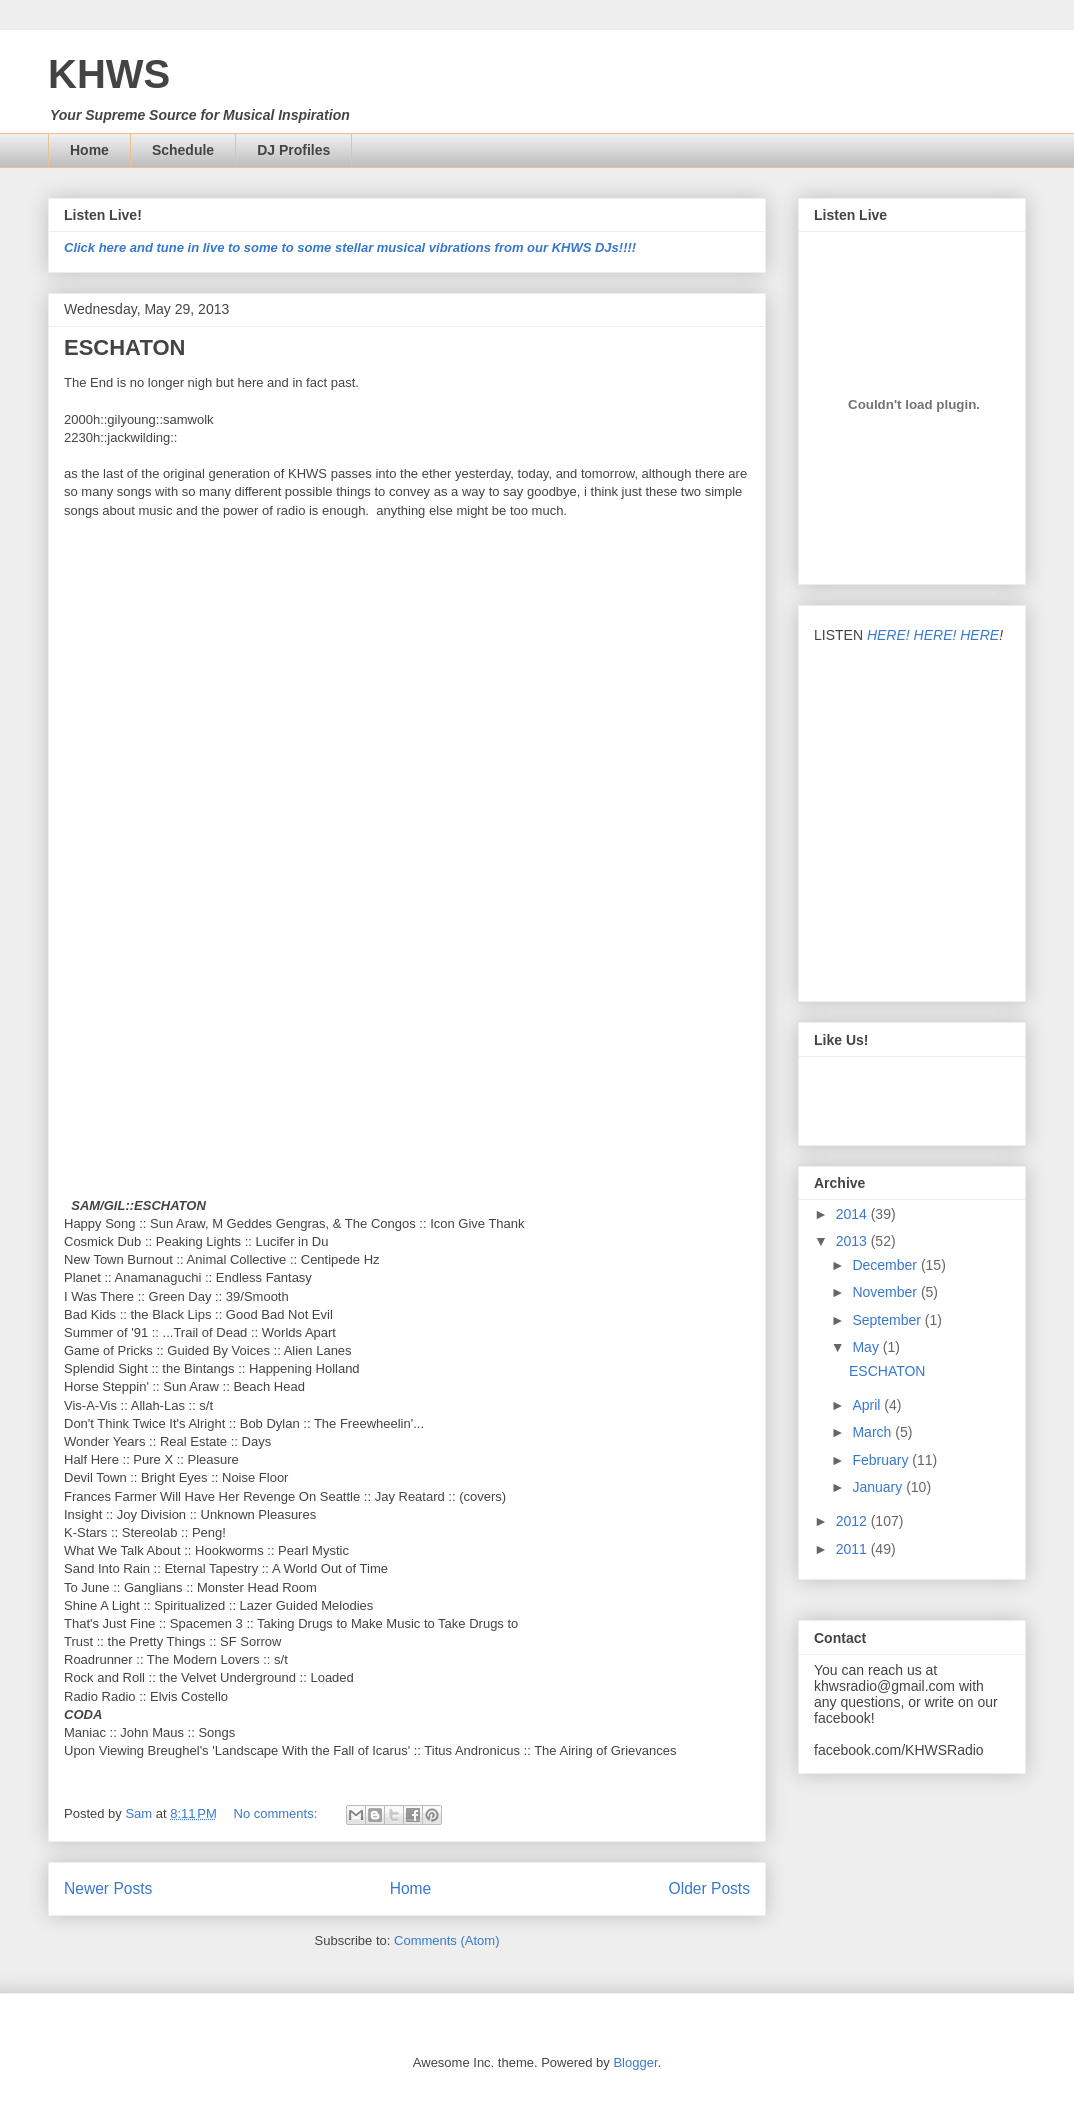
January (879, 1487)
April (868, 1405)
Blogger (635, 2062)
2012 (853, 1521)
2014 (853, 1214)
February (882, 1460)
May (867, 1347)
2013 (853, 1241)
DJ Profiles (293, 150)
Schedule (183, 150)
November (886, 1292)
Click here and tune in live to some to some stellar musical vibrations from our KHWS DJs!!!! (350, 247)
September (888, 1320)
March (873, 1432)
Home (89, 150)
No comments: (277, 1813)
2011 (853, 1549)
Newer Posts (108, 1888)
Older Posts (709, 1888)
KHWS (109, 74)
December (886, 1265)
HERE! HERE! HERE (933, 635)
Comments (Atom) (446, 1940)
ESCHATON (124, 347)
